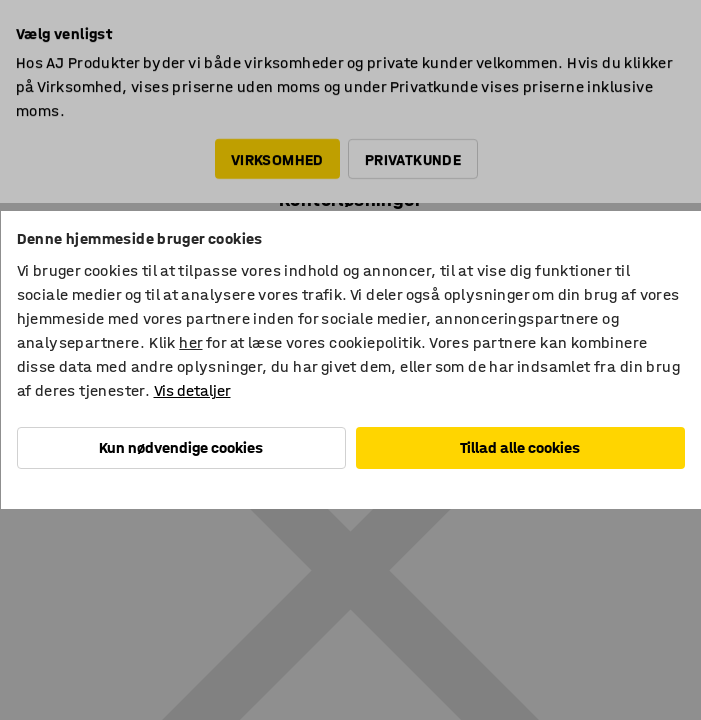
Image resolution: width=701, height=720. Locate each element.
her (190, 342)
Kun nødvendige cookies (181, 447)
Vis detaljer (192, 390)
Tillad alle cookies (520, 447)
